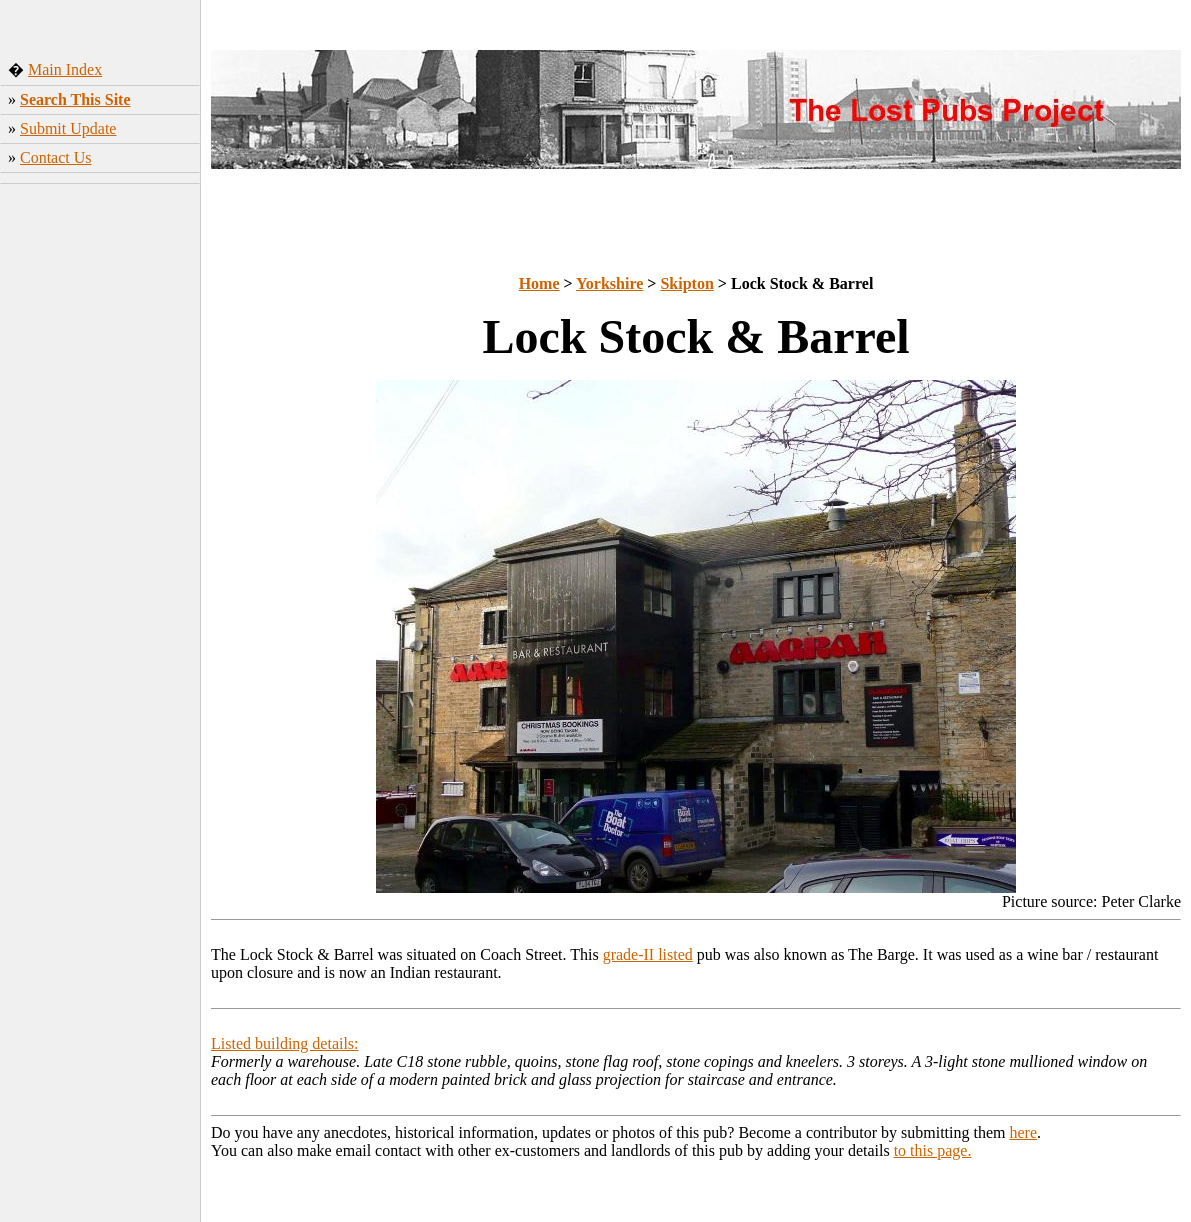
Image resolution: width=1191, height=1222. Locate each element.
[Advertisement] (100, 505)
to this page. (933, 1150)
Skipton (686, 283)
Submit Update (68, 128)
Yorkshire (609, 283)
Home (539, 283)
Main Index (65, 69)
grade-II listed (648, 954)
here (1024, 1132)
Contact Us (56, 157)
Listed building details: (285, 1043)
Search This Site (75, 99)
